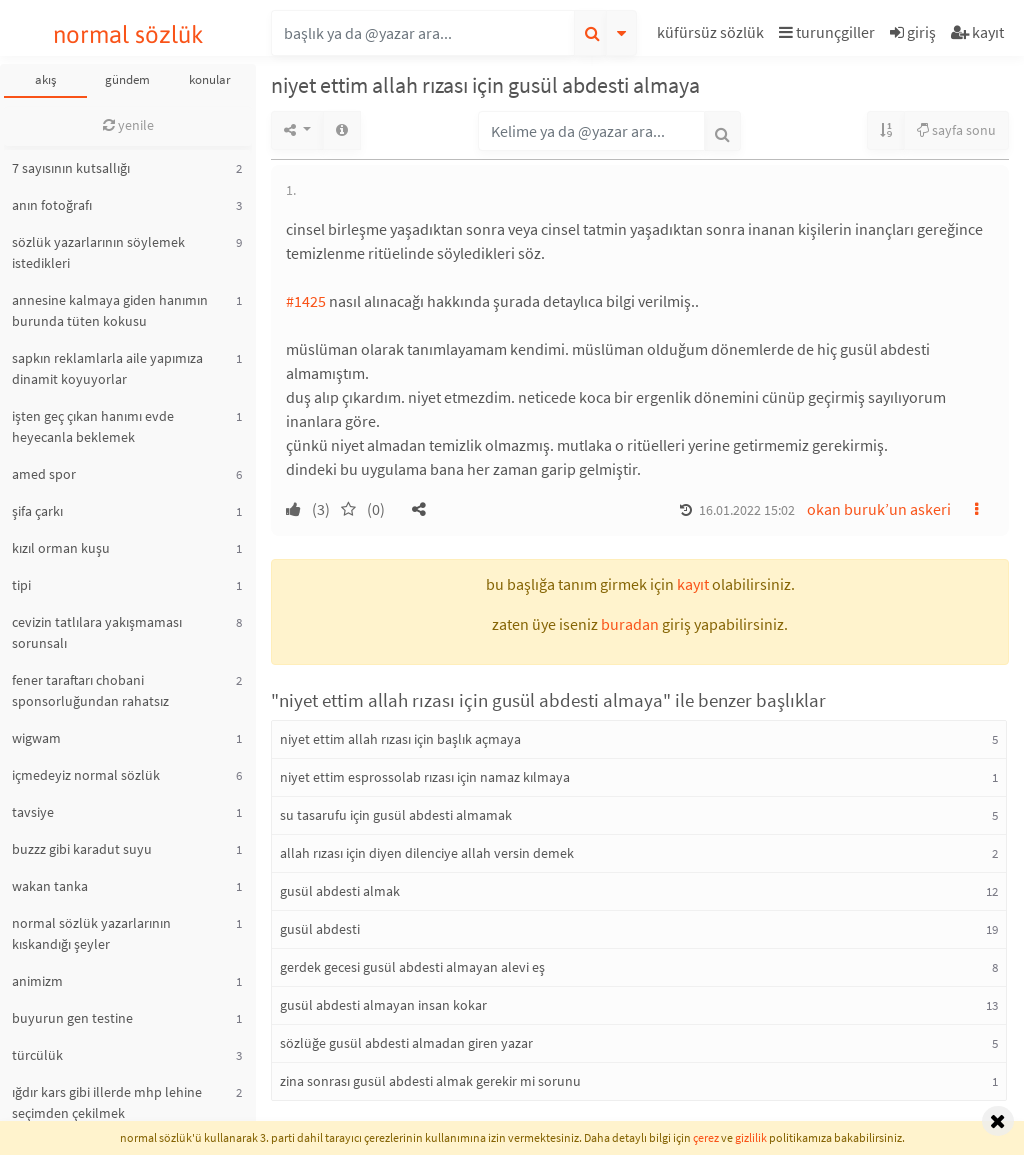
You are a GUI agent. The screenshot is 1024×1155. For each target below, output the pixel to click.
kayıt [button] (693, 584)
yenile (128, 125)
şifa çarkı (37, 511)
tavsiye (33, 812)
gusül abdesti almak (340, 891)
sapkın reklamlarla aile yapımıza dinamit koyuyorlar (107, 368)
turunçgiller (827, 32)
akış (45, 79)
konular (210, 79)
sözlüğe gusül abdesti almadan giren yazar (406, 1043)
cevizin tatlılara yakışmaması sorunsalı (97, 632)
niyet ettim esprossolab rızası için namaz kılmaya (425, 777)
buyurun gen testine (72, 1018)
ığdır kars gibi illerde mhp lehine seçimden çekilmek (107, 1102)
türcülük (37, 1055)
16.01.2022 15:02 (747, 510)
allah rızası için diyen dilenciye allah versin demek (427, 853)
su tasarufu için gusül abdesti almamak (396, 815)
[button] (713, 35)
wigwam (36, 738)
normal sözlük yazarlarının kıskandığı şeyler (91, 933)
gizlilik (751, 1137)
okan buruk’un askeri (879, 509)
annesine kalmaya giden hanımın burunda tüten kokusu (110, 310)
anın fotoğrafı (52, 205)
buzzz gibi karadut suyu (82, 849)
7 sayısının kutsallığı (71, 168)
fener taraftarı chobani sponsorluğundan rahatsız (90, 690)
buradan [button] (630, 624)
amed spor (44, 474)
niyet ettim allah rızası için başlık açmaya (400, 739)
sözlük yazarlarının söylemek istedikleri (98, 252)
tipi (21, 585)
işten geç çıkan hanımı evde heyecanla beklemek (93, 426)
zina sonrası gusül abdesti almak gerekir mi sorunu (430, 1081)
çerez (706, 1137)
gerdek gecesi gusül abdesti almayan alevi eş (412, 967)
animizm (37, 981)
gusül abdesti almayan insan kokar (383, 1005)
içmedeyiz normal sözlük (86, 775)
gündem (127, 79)
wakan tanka (50, 886)
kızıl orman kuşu (61, 548)
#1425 (306, 301)
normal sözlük (128, 34)
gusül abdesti (320, 929)
